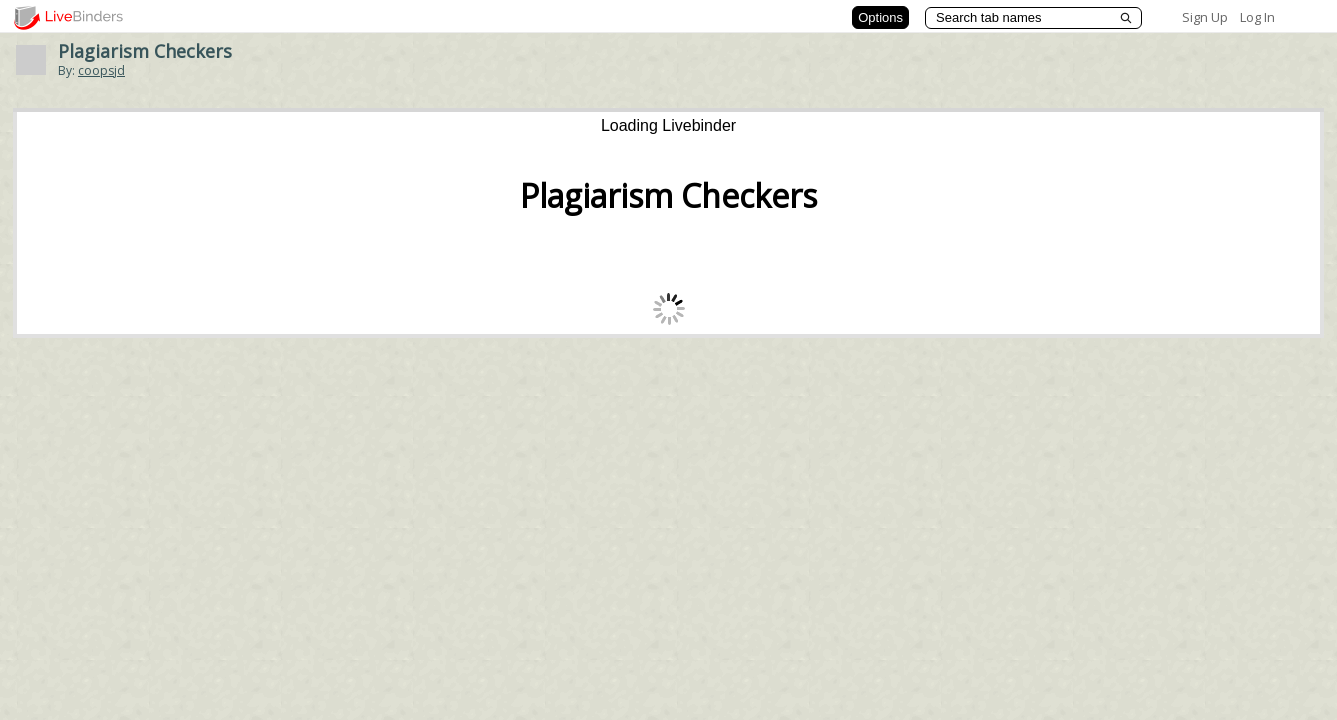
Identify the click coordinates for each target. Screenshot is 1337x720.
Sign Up (1205, 17)
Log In (1257, 17)
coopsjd (101, 70)
